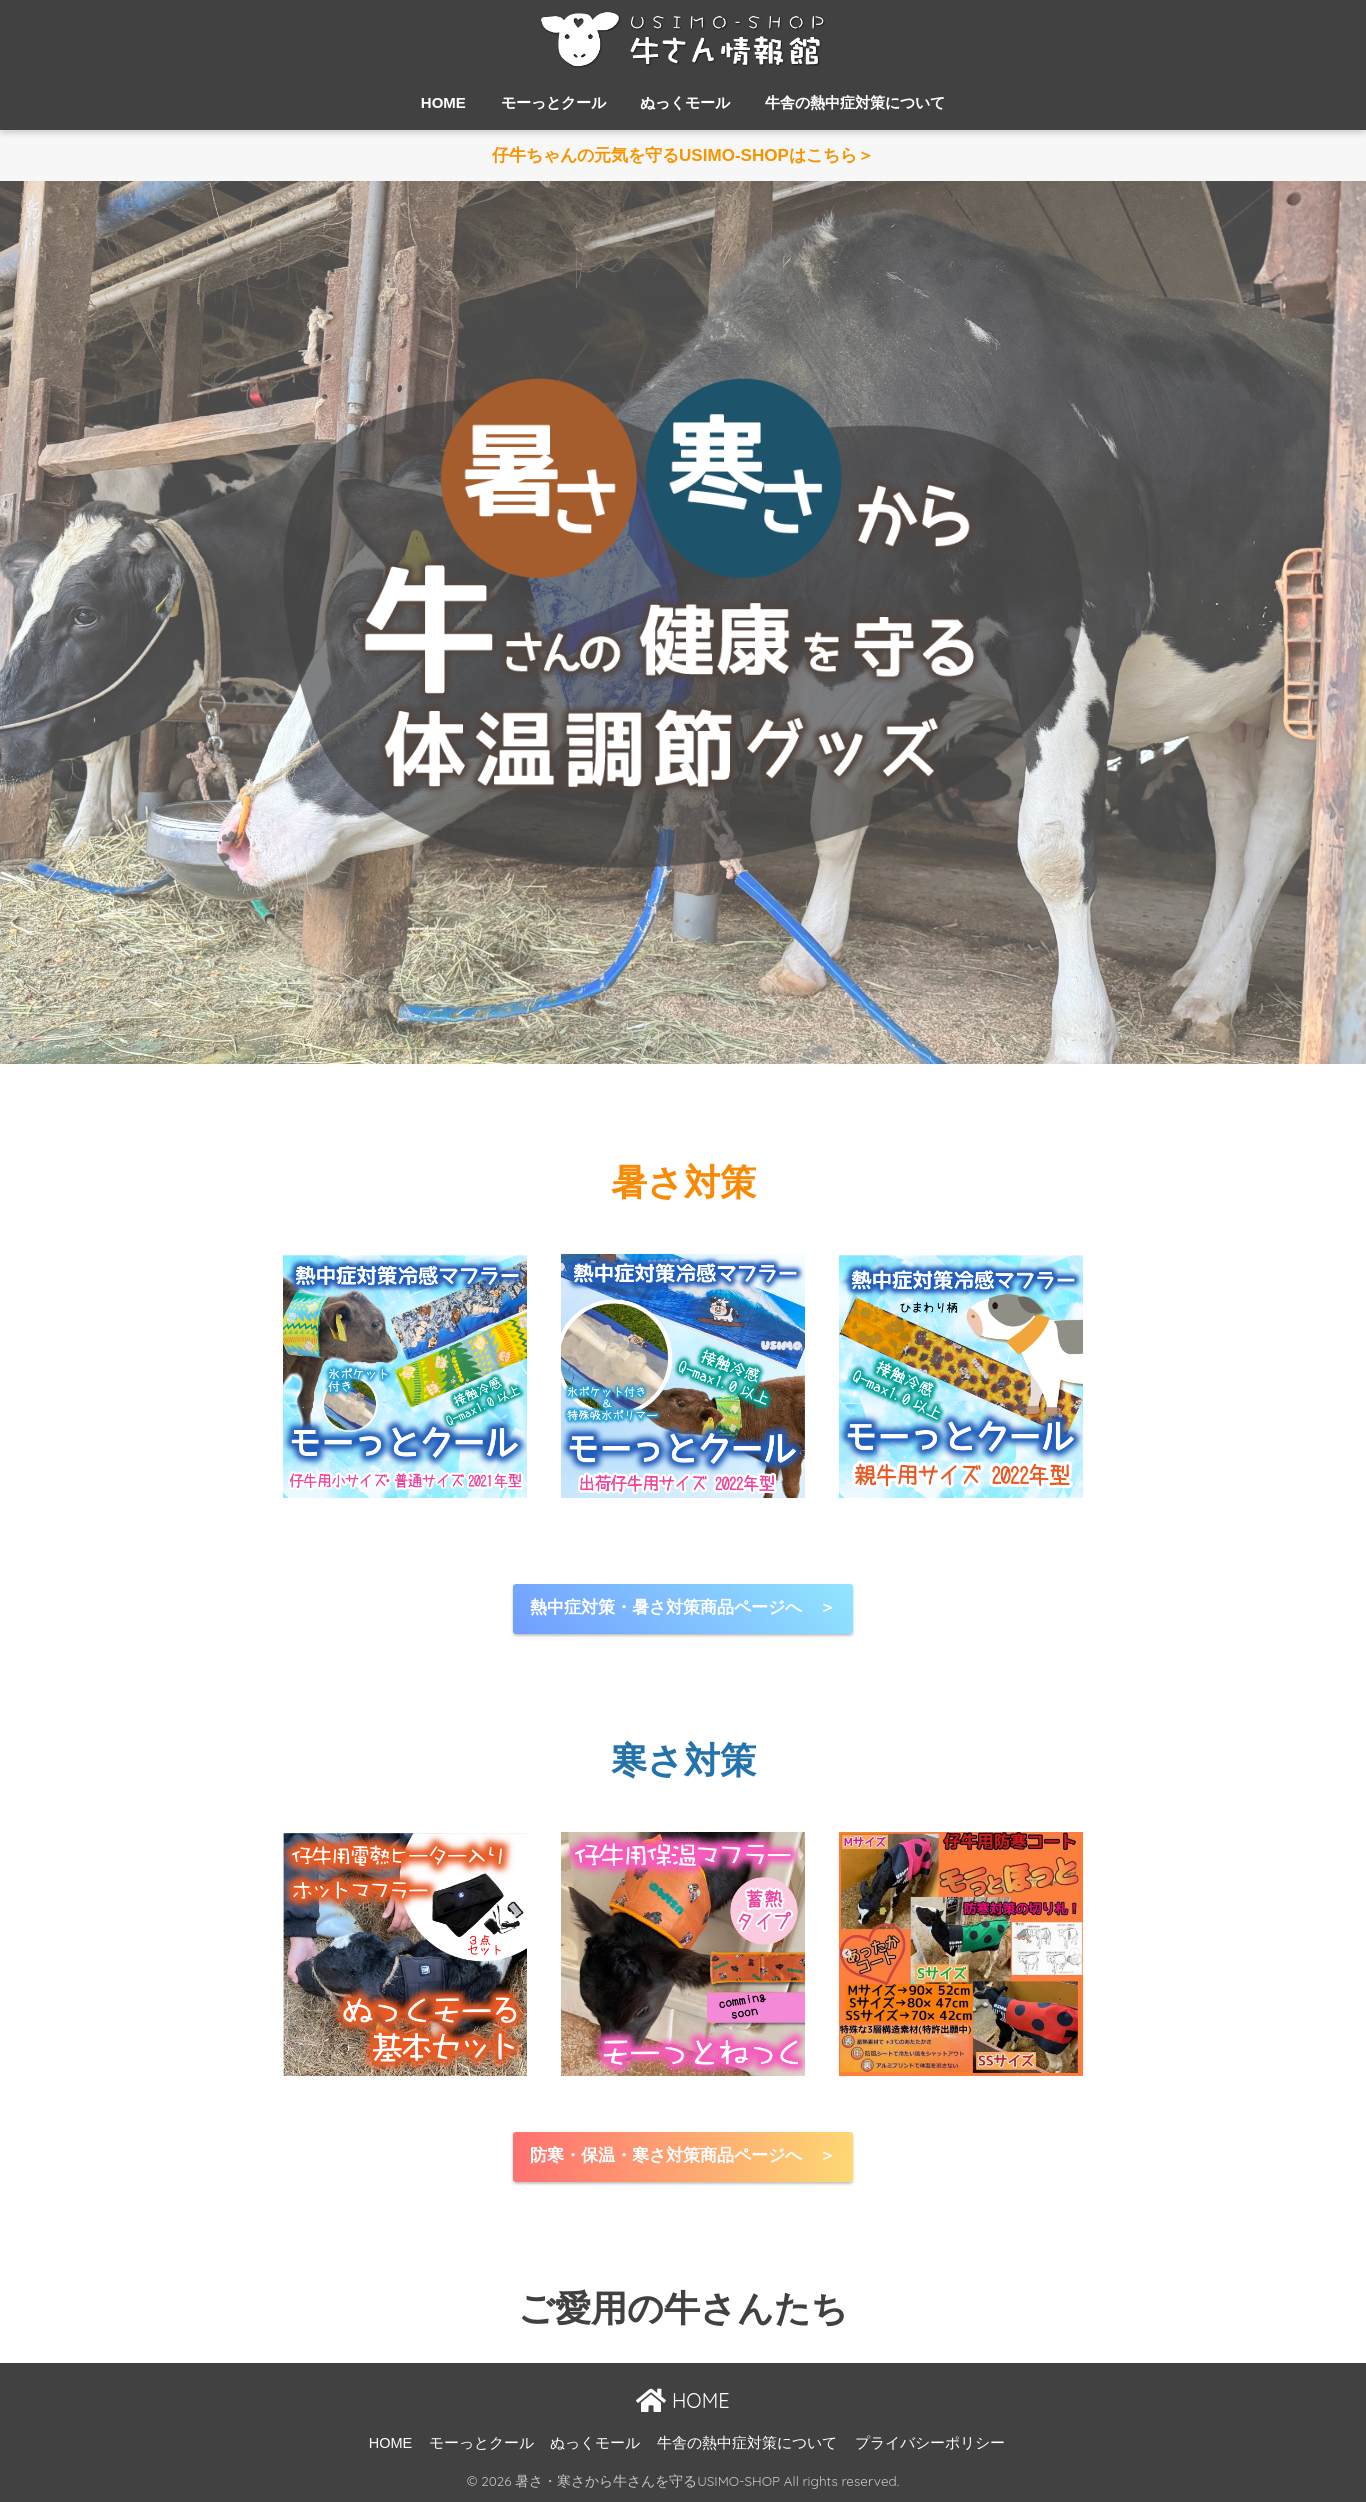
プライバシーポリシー (930, 2443)
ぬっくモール (685, 102)
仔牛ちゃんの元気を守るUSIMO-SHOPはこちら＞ (683, 156)
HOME (443, 102)
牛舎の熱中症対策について (855, 102)
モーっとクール (553, 102)
